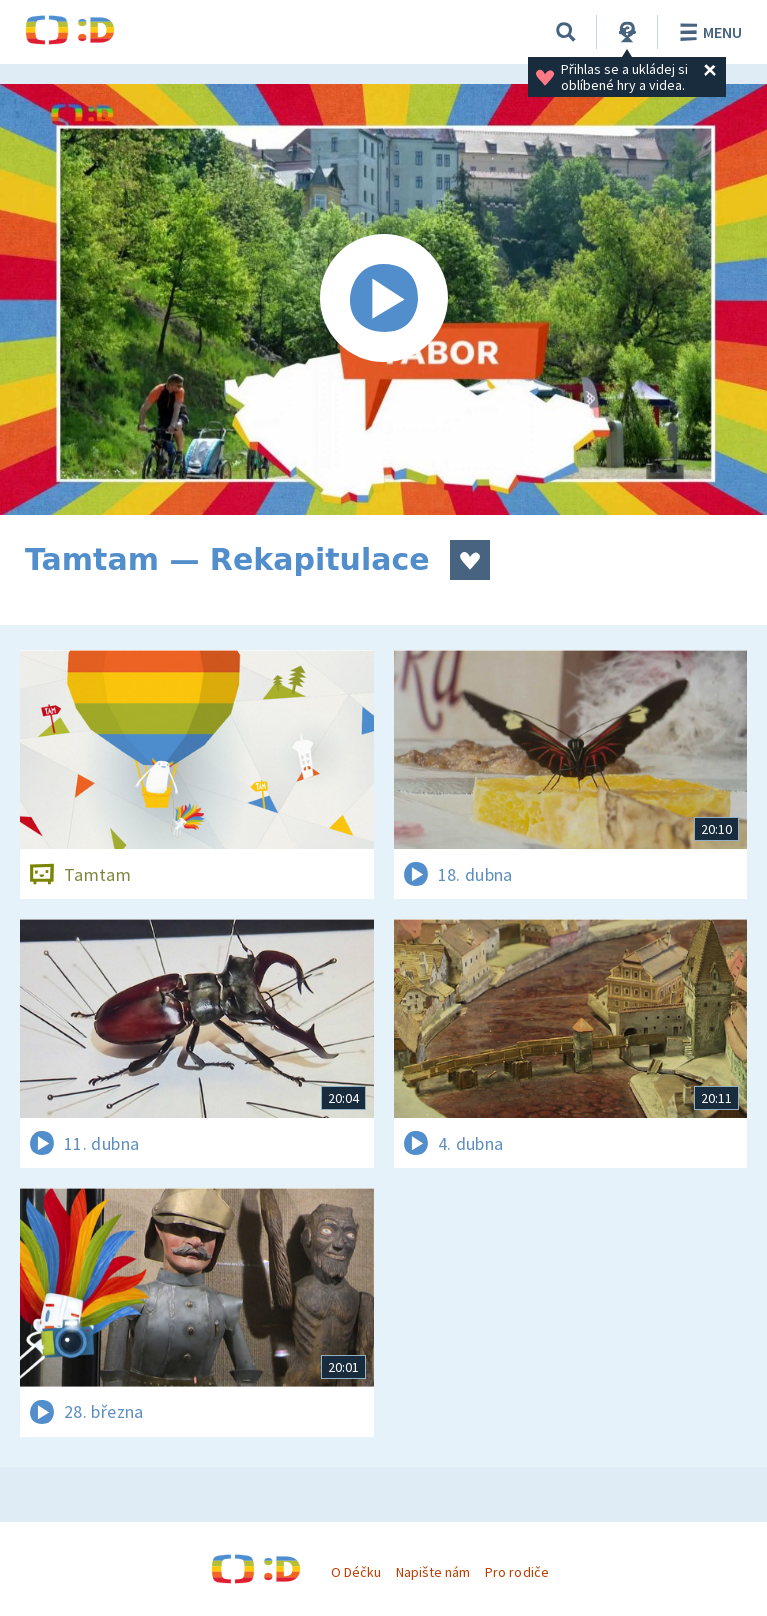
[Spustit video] (383, 299)
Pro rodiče (516, 1572)
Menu (707, 32)
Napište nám (433, 1572)
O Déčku (356, 1572)
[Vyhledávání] (566, 32)
